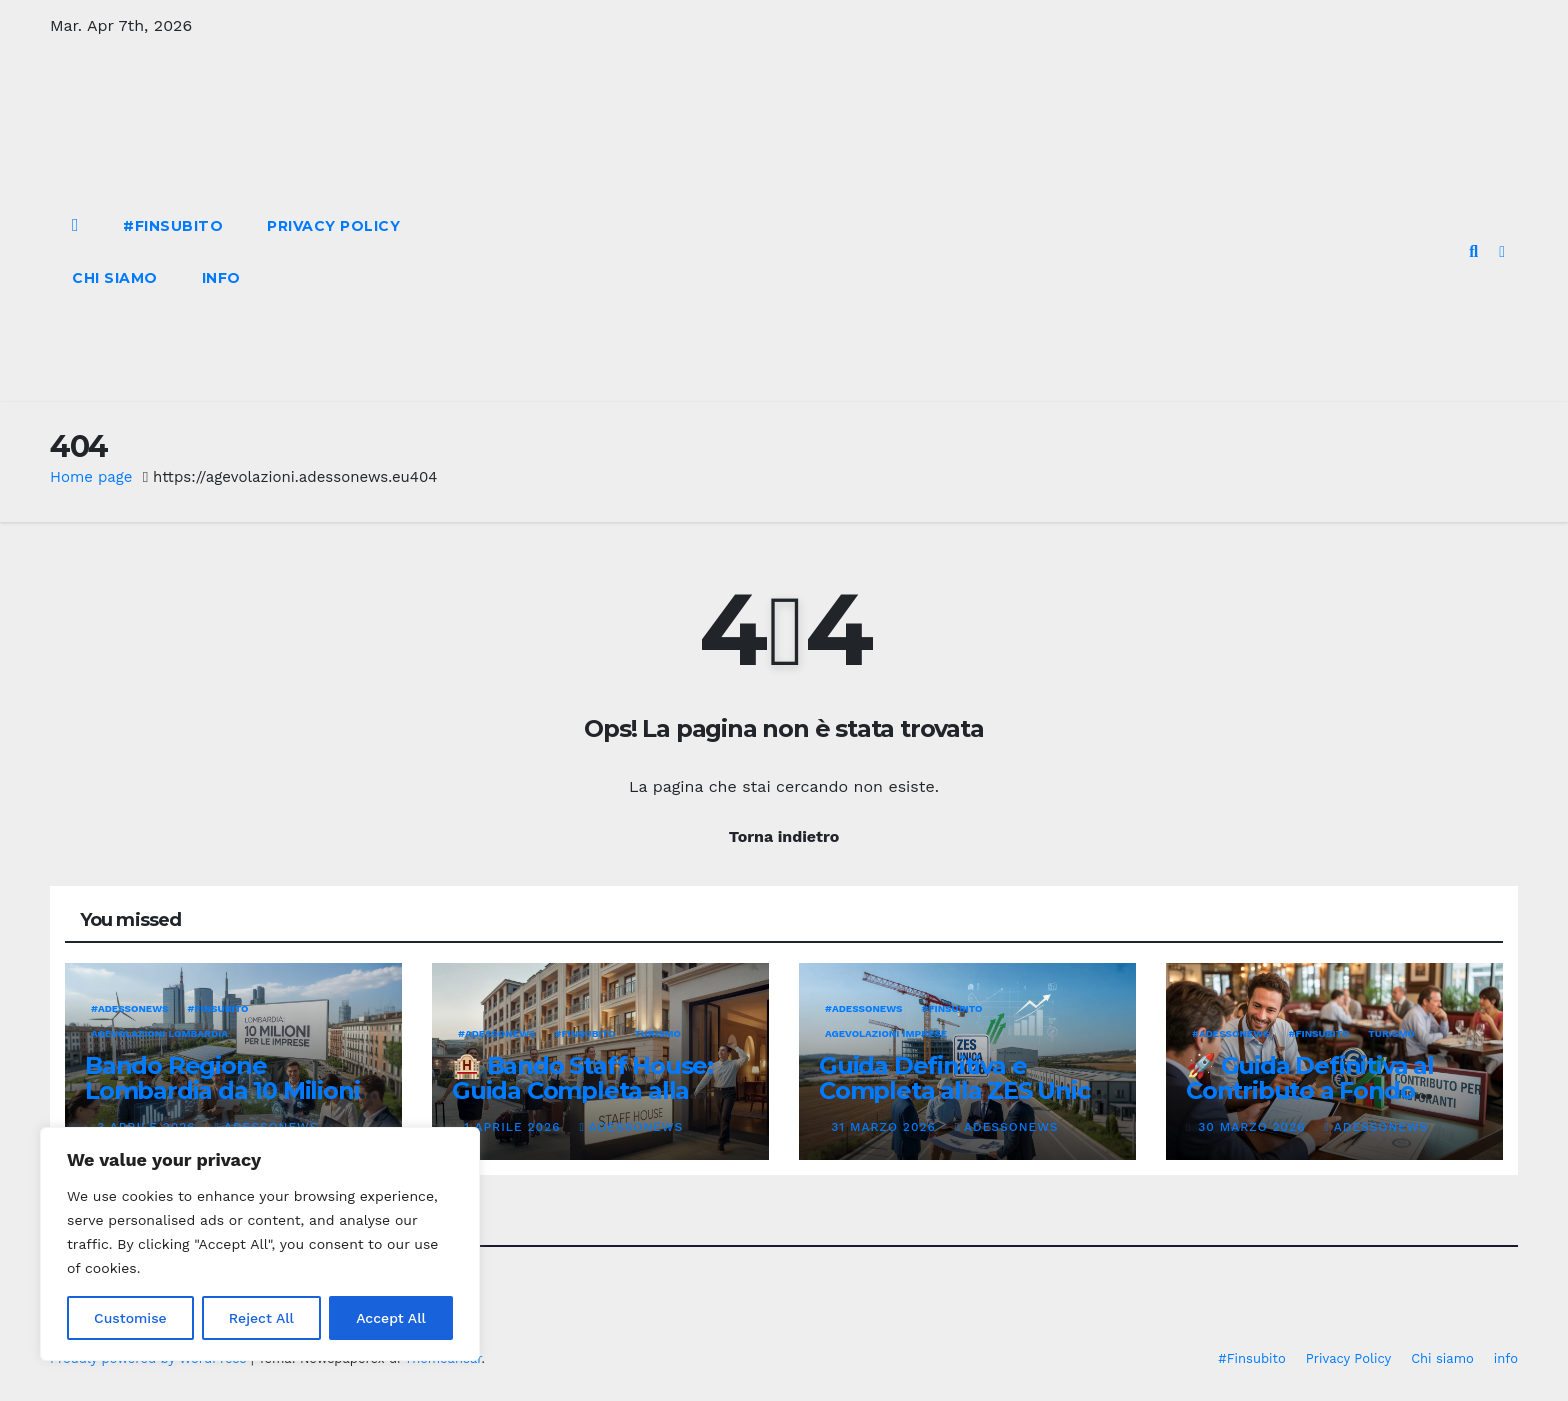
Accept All (391, 1318)
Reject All (261, 1318)
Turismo (657, 1033)
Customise (130, 1318)
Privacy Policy (333, 226)
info (221, 278)
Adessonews (631, 1127)
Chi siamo (115, 278)
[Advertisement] (943, 252)
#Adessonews (130, 1008)
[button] (1473, 251)
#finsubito (218, 1008)
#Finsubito (173, 226)
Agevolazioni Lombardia (159, 1033)
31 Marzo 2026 (885, 1127)
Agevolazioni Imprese (886, 1033)
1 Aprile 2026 (514, 1127)
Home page (91, 477)
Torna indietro (784, 836)
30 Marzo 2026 (1254, 1127)
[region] (260, 1244)
